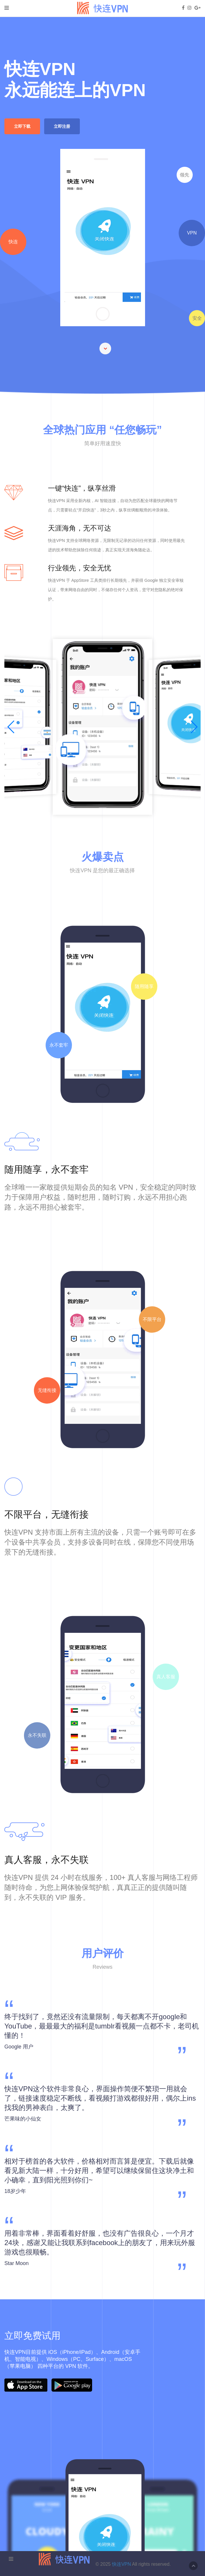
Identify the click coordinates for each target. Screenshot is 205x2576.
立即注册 (62, 126)
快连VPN (121, 2564)
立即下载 (22, 126)
